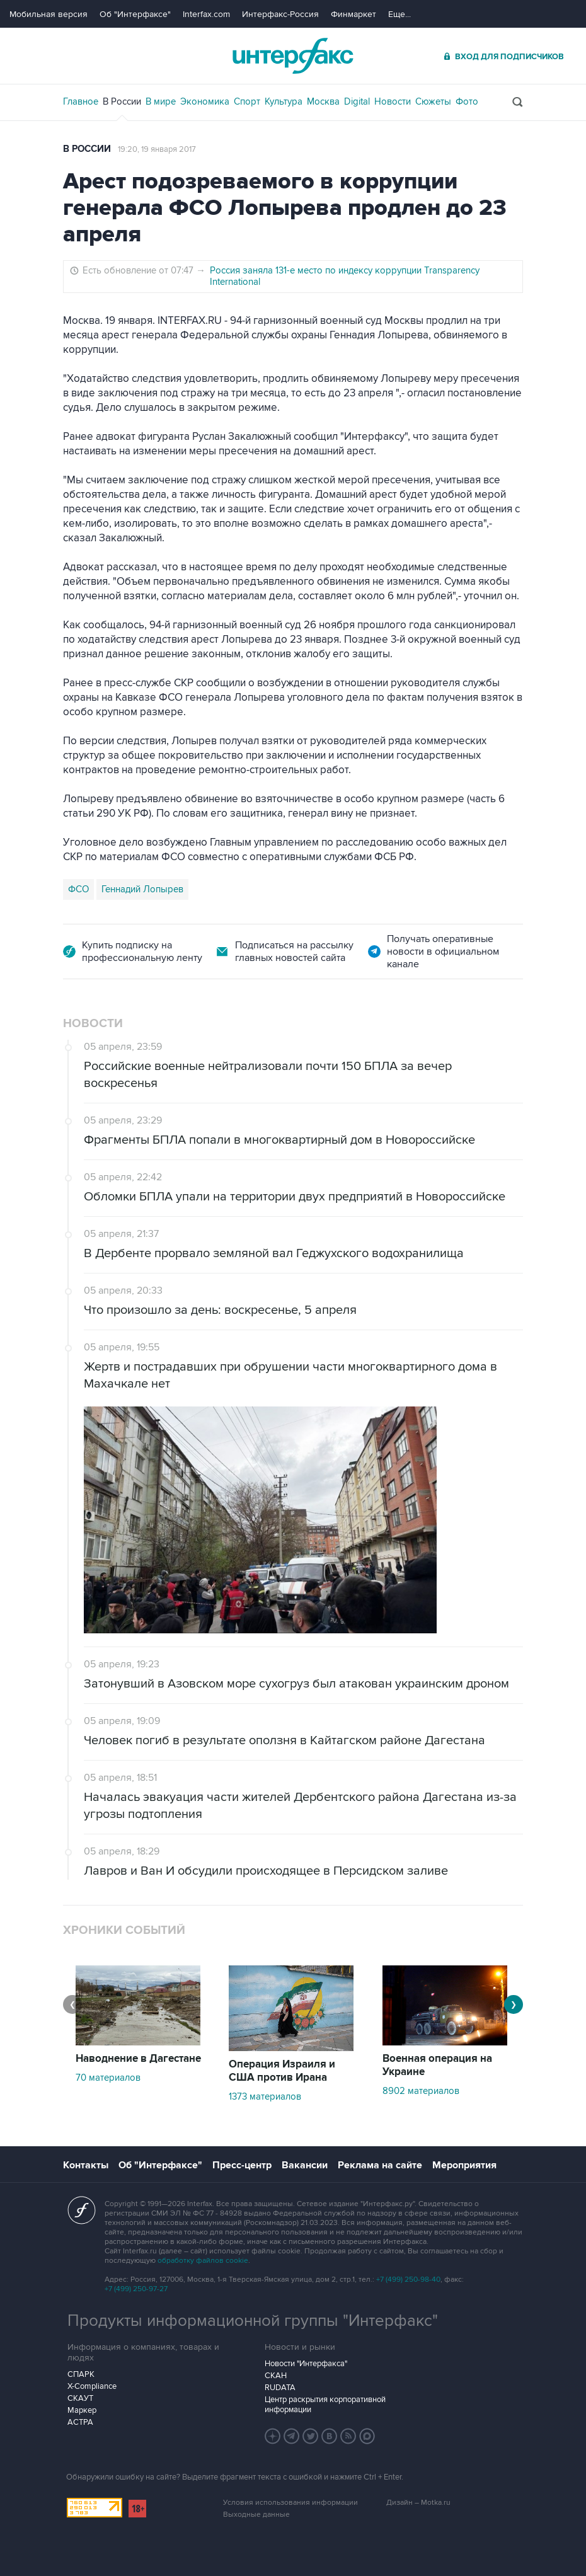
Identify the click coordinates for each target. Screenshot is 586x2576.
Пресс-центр (242, 2165)
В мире (161, 101)
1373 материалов (265, 2096)
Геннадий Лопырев (142, 889)
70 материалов (108, 2077)
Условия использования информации (290, 2502)
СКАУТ (80, 2398)
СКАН (276, 2376)
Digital (357, 101)
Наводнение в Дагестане (138, 2058)
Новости (392, 101)
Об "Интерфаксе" (135, 14)
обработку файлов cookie (203, 2260)
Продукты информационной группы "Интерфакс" (252, 2321)
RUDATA (280, 2388)
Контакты (85, 2165)
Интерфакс (293, 55)
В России (122, 101)
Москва (323, 101)
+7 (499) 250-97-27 (136, 2289)
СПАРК (81, 2374)
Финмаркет (353, 14)
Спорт (247, 101)
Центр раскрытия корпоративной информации (325, 2405)
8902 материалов (420, 2090)
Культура (283, 101)
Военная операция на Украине (437, 2065)
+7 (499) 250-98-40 (408, 2279)
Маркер (81, 2410)
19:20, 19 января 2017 (157, 149)
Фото (467, 101)
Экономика (204, 101)
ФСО (78, 889)
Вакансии (305, 2165)
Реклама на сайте (380, 2165)
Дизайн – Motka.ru (418, 2502)
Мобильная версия (48, 14)
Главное (80, 101)
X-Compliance (92, 2386)
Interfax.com (206, 14)
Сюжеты (433, 101)
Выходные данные (256, 2514)
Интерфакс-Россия (280, 14)
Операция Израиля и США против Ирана (282, 2071)
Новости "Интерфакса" (306, 2364)
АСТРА (80, 2422)
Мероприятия (464, 2165)
